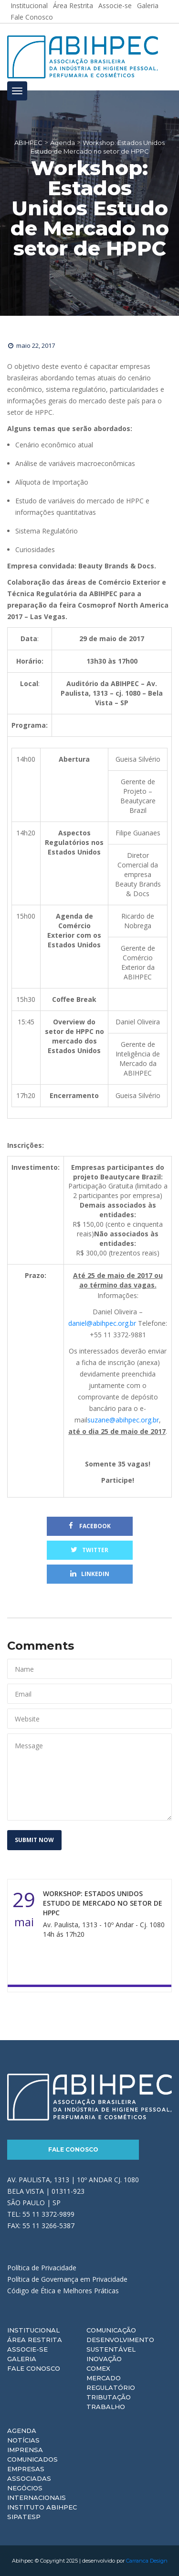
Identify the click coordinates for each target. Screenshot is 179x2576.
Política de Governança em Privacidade (67, 2279)
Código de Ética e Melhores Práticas (63, 2290)
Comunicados (32, 2459)
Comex (98, 2368)
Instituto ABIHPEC (42, 2507)
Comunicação (111, 2330)
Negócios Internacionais (36, 2492)
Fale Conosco (32, 17)
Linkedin (89, 1574)
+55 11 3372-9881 (118, 1334)
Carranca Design (147, 2560)
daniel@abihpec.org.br (102, 1323)
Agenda (21, 2430)
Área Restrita (34, 2339)
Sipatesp (24, 2516)
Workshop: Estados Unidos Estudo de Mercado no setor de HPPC (102, 1903)
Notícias (23, 2440)
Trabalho (105, 2406)
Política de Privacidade (41, 2267)
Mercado (103, 2378)
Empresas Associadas (29, 2473)
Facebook (90, 1526)
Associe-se (27, 2349)
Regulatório (110, 2387)
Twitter (89, 1550)
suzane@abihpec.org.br (123, 1419)
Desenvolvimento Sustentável (120, 2344)
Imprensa (25, 2450)
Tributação (108, 2397)
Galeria (21, 2359)
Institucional (33, 2330)
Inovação (104, 2359)
